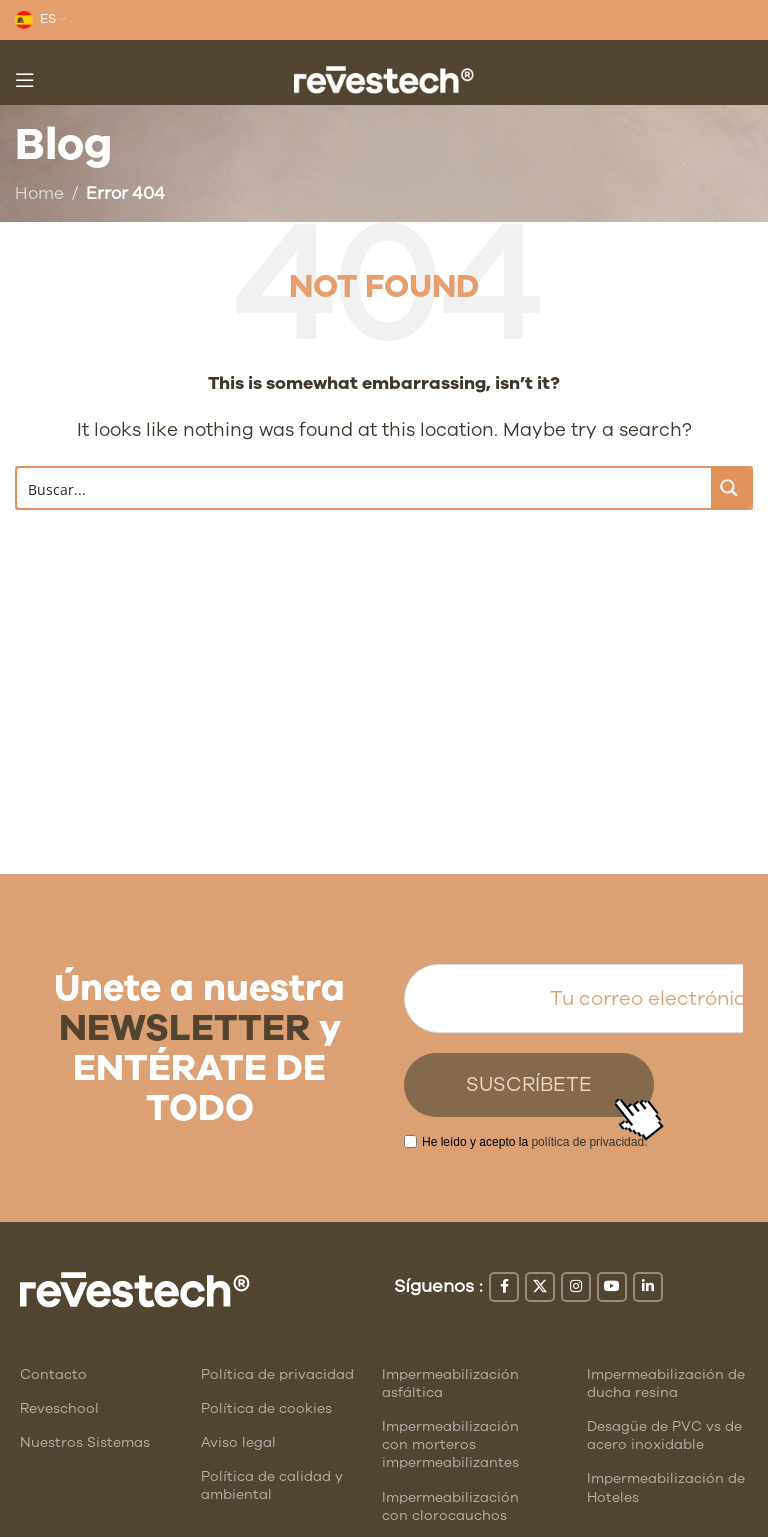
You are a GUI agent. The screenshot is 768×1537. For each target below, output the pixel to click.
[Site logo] (384, 78)
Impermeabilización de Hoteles (666, 1487)
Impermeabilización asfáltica (450, 1383)
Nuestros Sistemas (85, 1442)
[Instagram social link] (576, 1287)
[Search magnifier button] (731, 488)
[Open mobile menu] (25, 80)
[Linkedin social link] (648, 1287)
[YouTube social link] (612, 1287)
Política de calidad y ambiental (272, 1485)
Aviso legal (238, 1442)
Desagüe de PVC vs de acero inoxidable (664, 1435)
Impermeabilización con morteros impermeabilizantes (450, 1444)
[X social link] (540, 1287)
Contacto (53, 1374)
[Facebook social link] (504, 1287)
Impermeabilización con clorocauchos (450, 1506)
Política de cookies (266, 1408)
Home (39, 193)
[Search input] (365, 488)
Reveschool (59, 1408)
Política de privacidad (277, 1374)
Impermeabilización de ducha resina (666, 1383)
